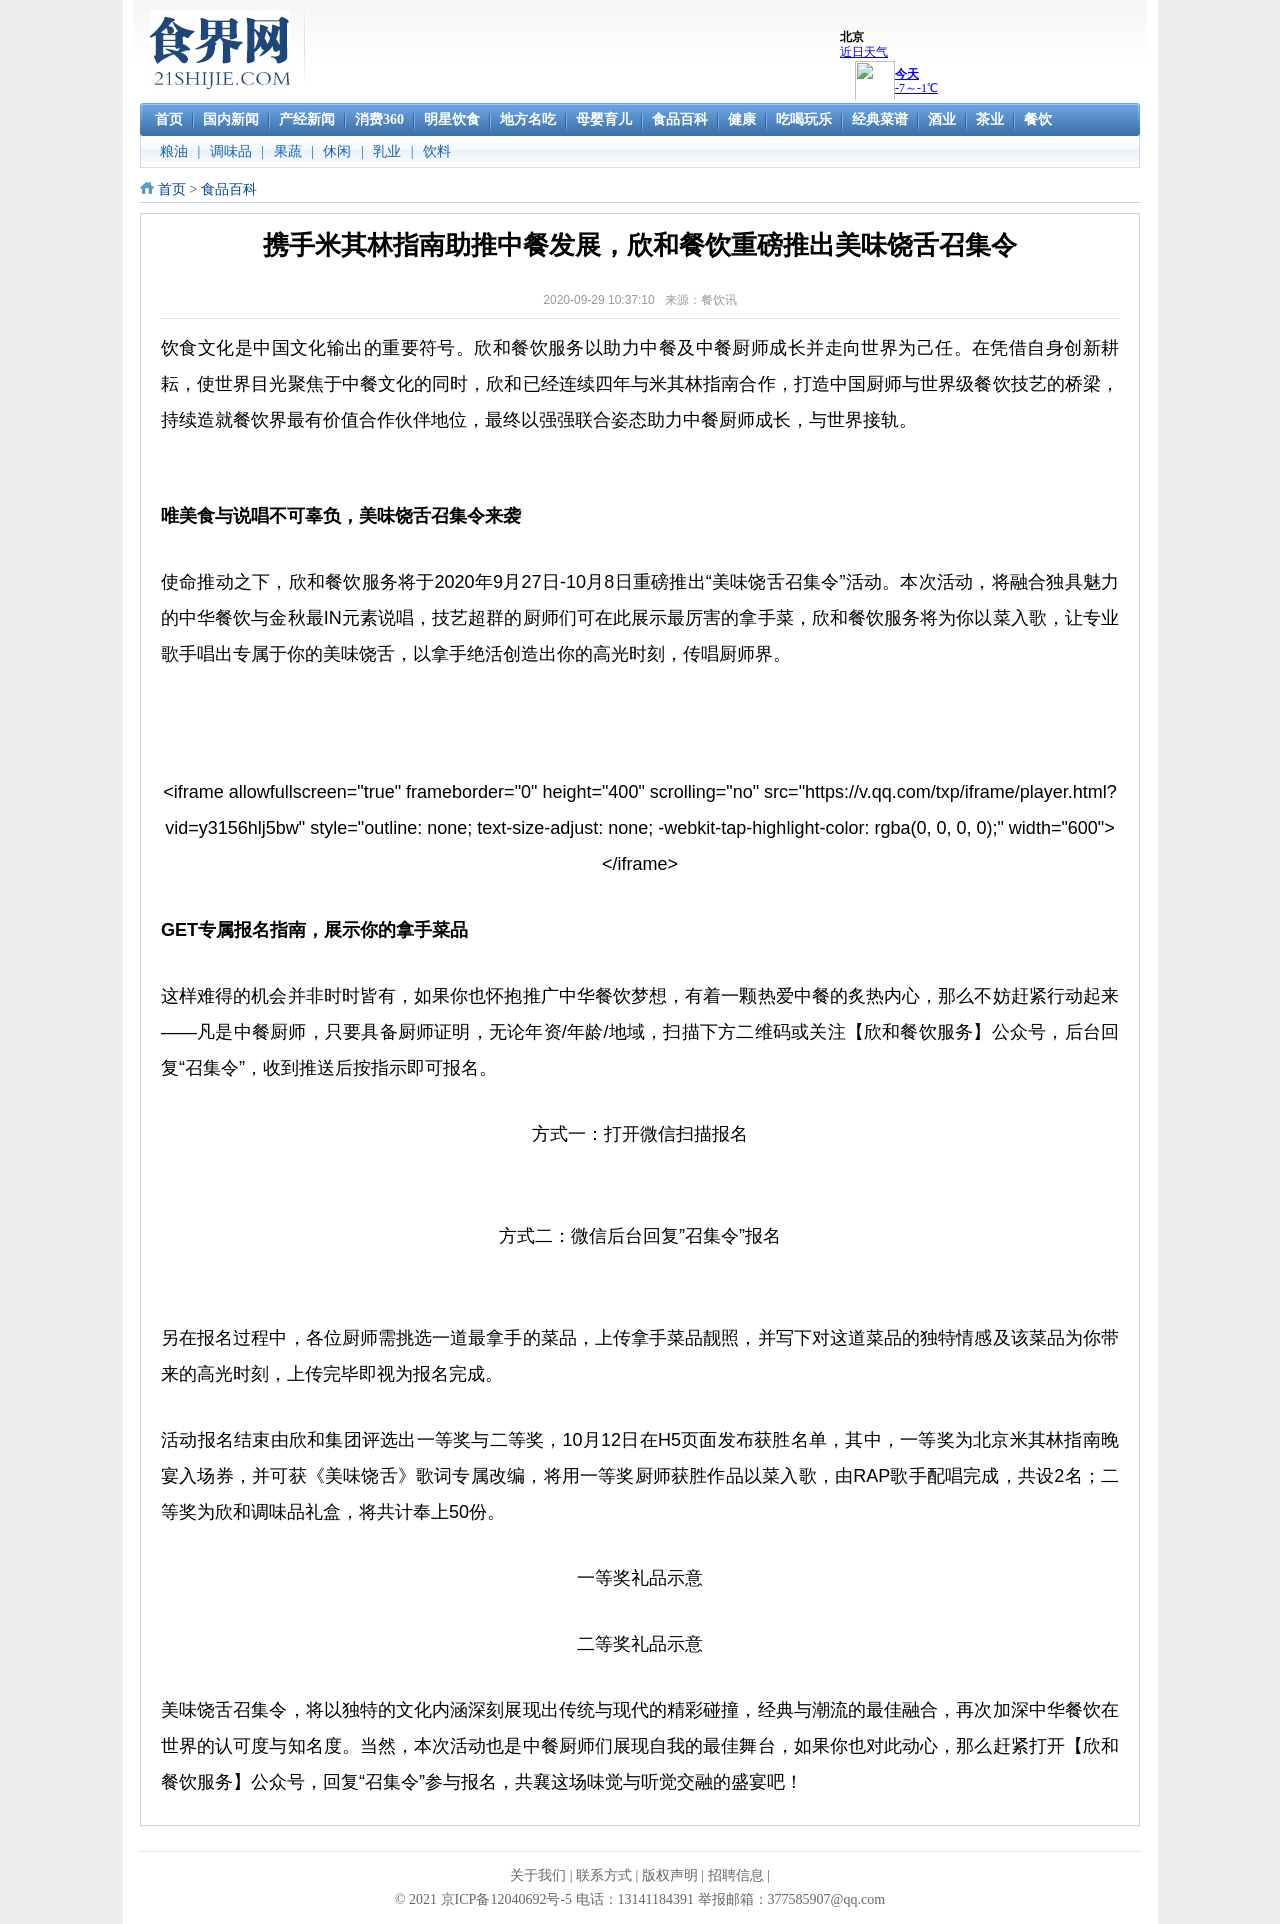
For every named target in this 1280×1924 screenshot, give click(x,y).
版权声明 (670, 1875)
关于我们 (538, 1875)
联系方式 (604, 1875)
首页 (172, 189)
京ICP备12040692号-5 (506, 1899)
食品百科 (229, 189)
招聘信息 (736, 1875)
